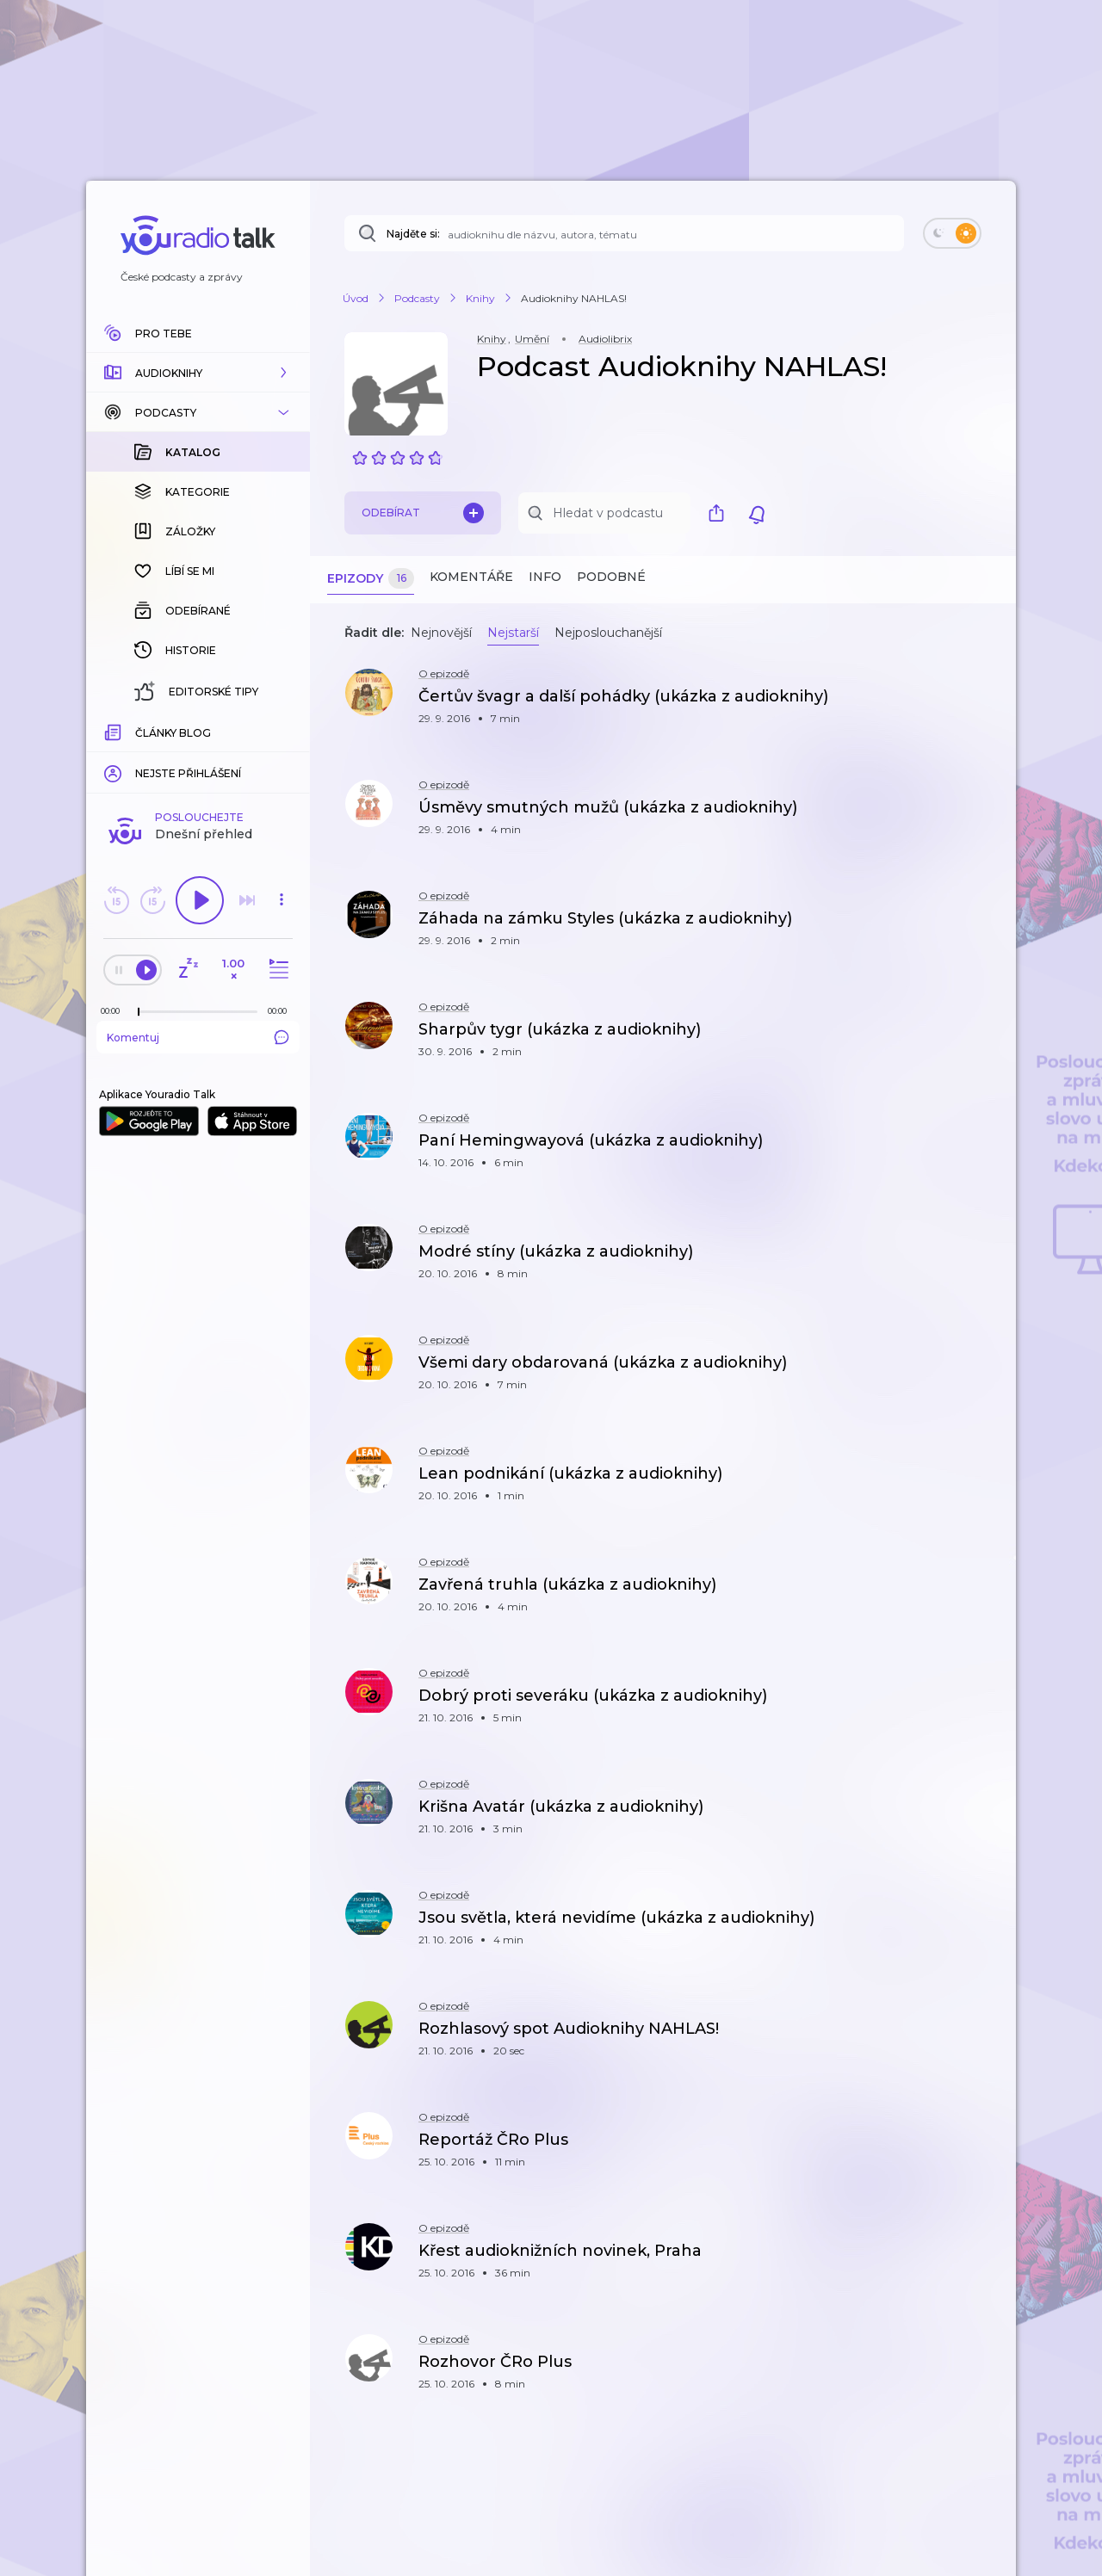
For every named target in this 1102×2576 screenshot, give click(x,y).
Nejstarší (513, 632)
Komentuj (198, 756)
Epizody (370, 579)
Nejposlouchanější (608, 632)
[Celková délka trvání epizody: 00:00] (281, 730)
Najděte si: (413, 233)
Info (545, 576)
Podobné (611, 576)
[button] (198, 372)
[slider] (138, 731)
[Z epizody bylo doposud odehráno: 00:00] (114, 730)
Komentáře (471, 576)
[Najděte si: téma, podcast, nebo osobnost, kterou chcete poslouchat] (624, 233)
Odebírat (423, 513)
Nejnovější (441, 632)
